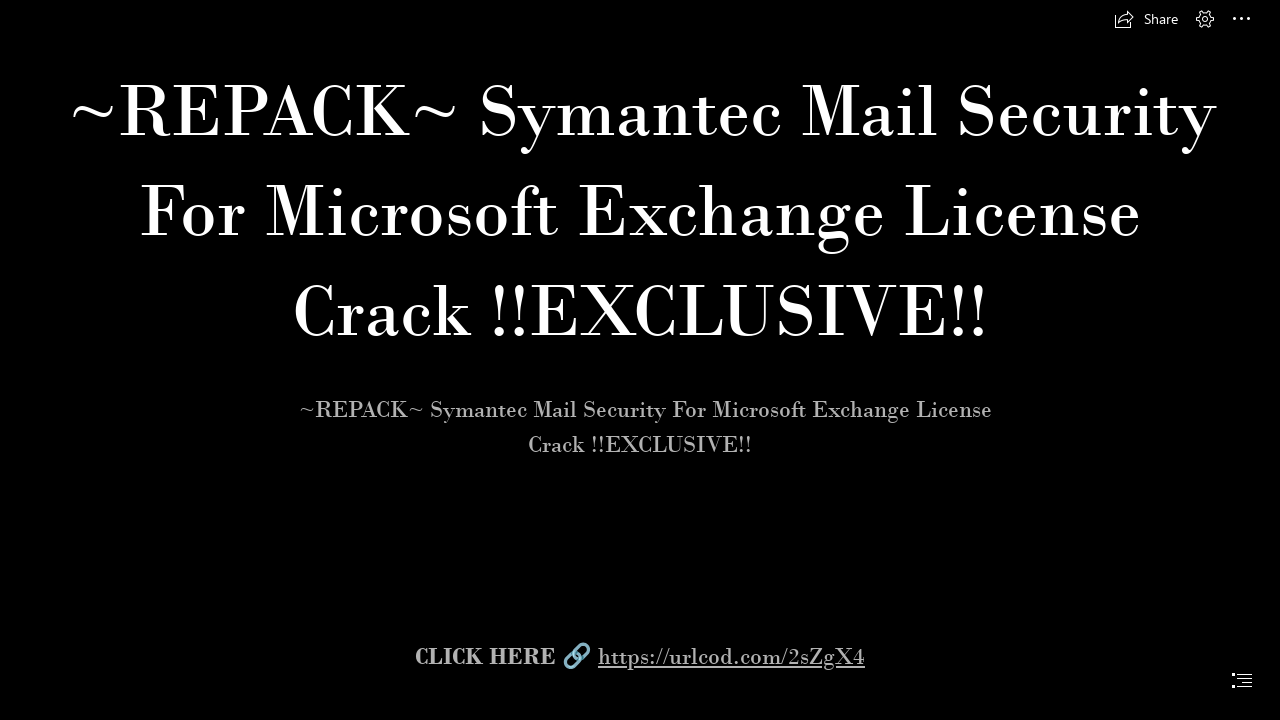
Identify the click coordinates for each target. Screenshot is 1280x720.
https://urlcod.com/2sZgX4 (731, 656)
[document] (640, 360)
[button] (1146, 19)
